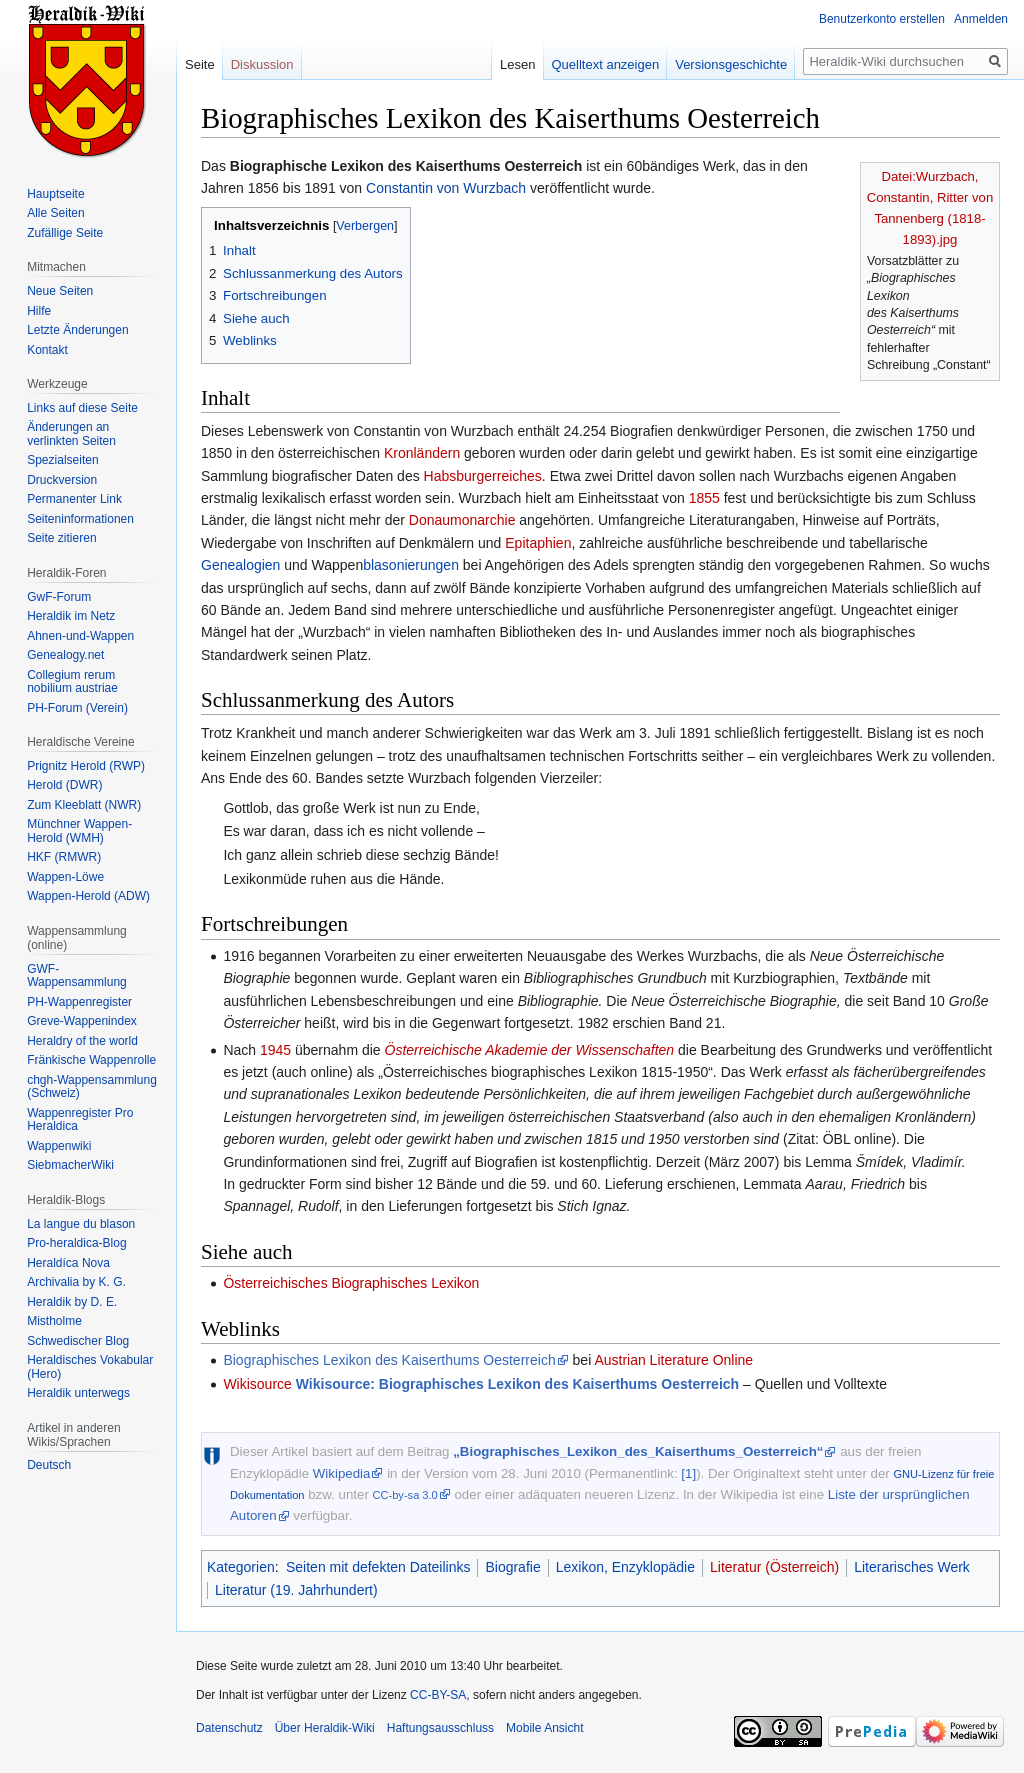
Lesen (517, 64)
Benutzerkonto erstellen (882, 19)
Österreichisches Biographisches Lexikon (351, 1283)
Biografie (512, 1567)
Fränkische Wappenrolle (91, 1060)
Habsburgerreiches (483, 476)
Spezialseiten (62, 460)
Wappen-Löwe (65, 877)
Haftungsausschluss (440, 1728)
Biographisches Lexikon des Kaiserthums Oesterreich (389, 1360)
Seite (200, 64)
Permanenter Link (74, 499)
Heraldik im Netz (71, 616)
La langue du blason (81, 1224)
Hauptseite (55, 194)
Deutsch (49, 1465)
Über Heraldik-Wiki (325, 1728)
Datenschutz (229, 1728)
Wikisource (257, 1384)
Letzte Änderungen (77, 330)
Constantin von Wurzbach (446, 188)
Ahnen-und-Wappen (80, 636)
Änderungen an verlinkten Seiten (71, 434)
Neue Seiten (60, 291)
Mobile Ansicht (544, 1728)
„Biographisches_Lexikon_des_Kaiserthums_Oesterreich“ (638, 1451)
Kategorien (241, 1567)
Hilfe (39, 311)
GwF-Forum (59, 597)
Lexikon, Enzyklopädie (625, 1567)
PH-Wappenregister (79, 1002)
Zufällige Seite (65, 233)
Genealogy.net (65, 655)
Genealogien (240, 565)
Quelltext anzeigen (606, 64)
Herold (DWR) (64, 785)
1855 (704, 498)
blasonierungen (411, 565)
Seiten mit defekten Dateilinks (378, 1567)
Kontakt (47, 350)
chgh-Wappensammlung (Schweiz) (92, 1087)
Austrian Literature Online (673, 1360)
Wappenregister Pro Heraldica (80, 1120)
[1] (688, 1473)
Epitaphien (538, 543)
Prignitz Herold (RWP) (86, 766)
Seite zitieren (61, 538)
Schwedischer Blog (78, 1341)
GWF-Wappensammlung (77, 976)
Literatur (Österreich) (774, 1567)
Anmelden (981, 19)
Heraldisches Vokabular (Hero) (90, 1367)
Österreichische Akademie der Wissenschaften (530, 1050)
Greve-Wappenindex (82, 1021)
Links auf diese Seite (82, 408)
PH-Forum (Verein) (77, 708)
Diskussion (262, 64)
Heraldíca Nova (68, 1263)
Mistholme (54, 1321)
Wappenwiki (59, 1146)
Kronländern (422, 453)
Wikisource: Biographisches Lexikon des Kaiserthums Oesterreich (517, 1384)
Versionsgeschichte (731, 64)
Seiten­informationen (80, 519)
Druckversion (62, 480)
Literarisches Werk (912, 1567)
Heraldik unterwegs (78, 1393)
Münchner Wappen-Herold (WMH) (79, 831)
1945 (275, 1050)
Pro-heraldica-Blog (76, 1243)
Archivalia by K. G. (76, 1282)
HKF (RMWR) (64, 857)
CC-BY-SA (438, 1695)
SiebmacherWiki (70, 1165)
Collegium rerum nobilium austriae (72, 682)
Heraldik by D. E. (72, 1302)
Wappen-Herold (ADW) (88, 896)
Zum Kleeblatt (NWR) (84, 805)
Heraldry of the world (82, 1041)
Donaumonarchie (462, 520)
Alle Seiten (55, 213)
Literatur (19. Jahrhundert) (296, 1590)
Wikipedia (342, 1473)
